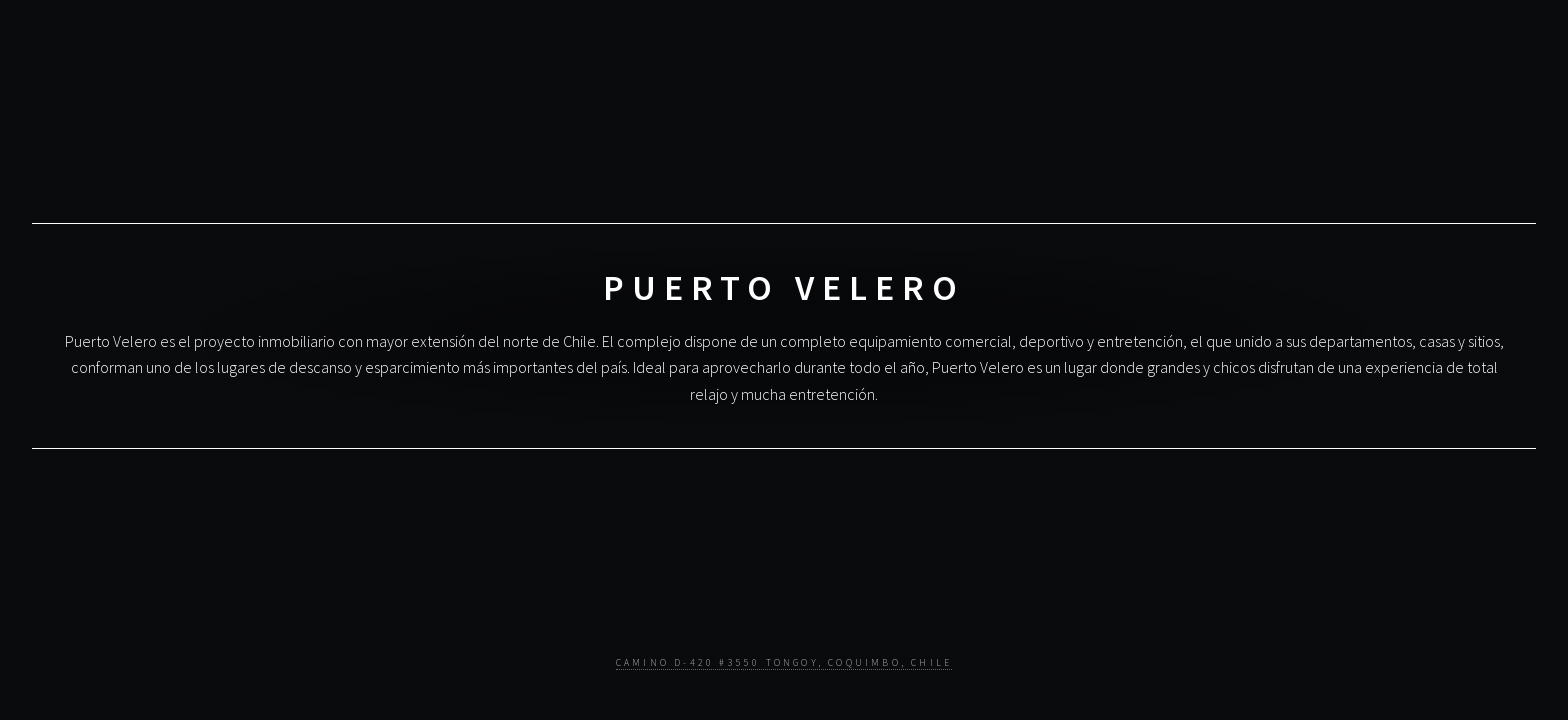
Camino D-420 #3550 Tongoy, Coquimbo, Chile (784, 663)
